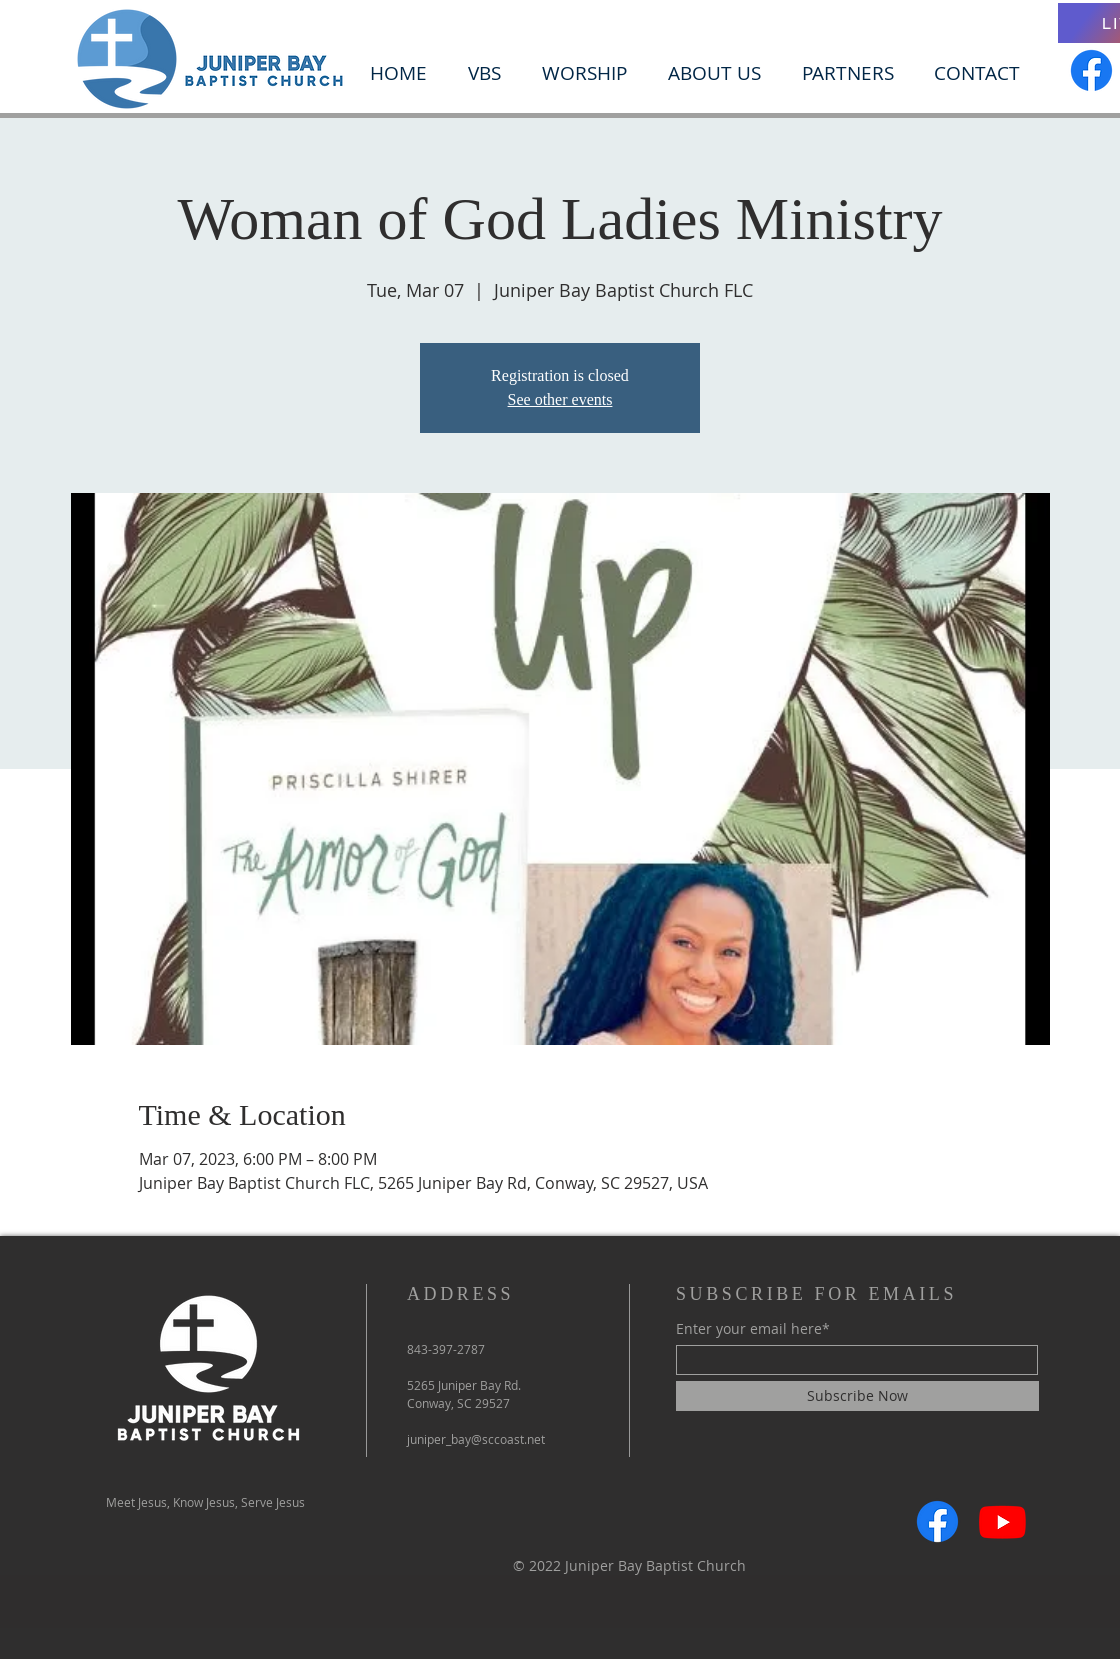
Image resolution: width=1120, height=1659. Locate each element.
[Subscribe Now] (857, 1396)
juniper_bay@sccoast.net (476, 1439)
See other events (560, 399)
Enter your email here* (753, 1329)
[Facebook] (1091, 70)
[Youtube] (1002, 1521)
